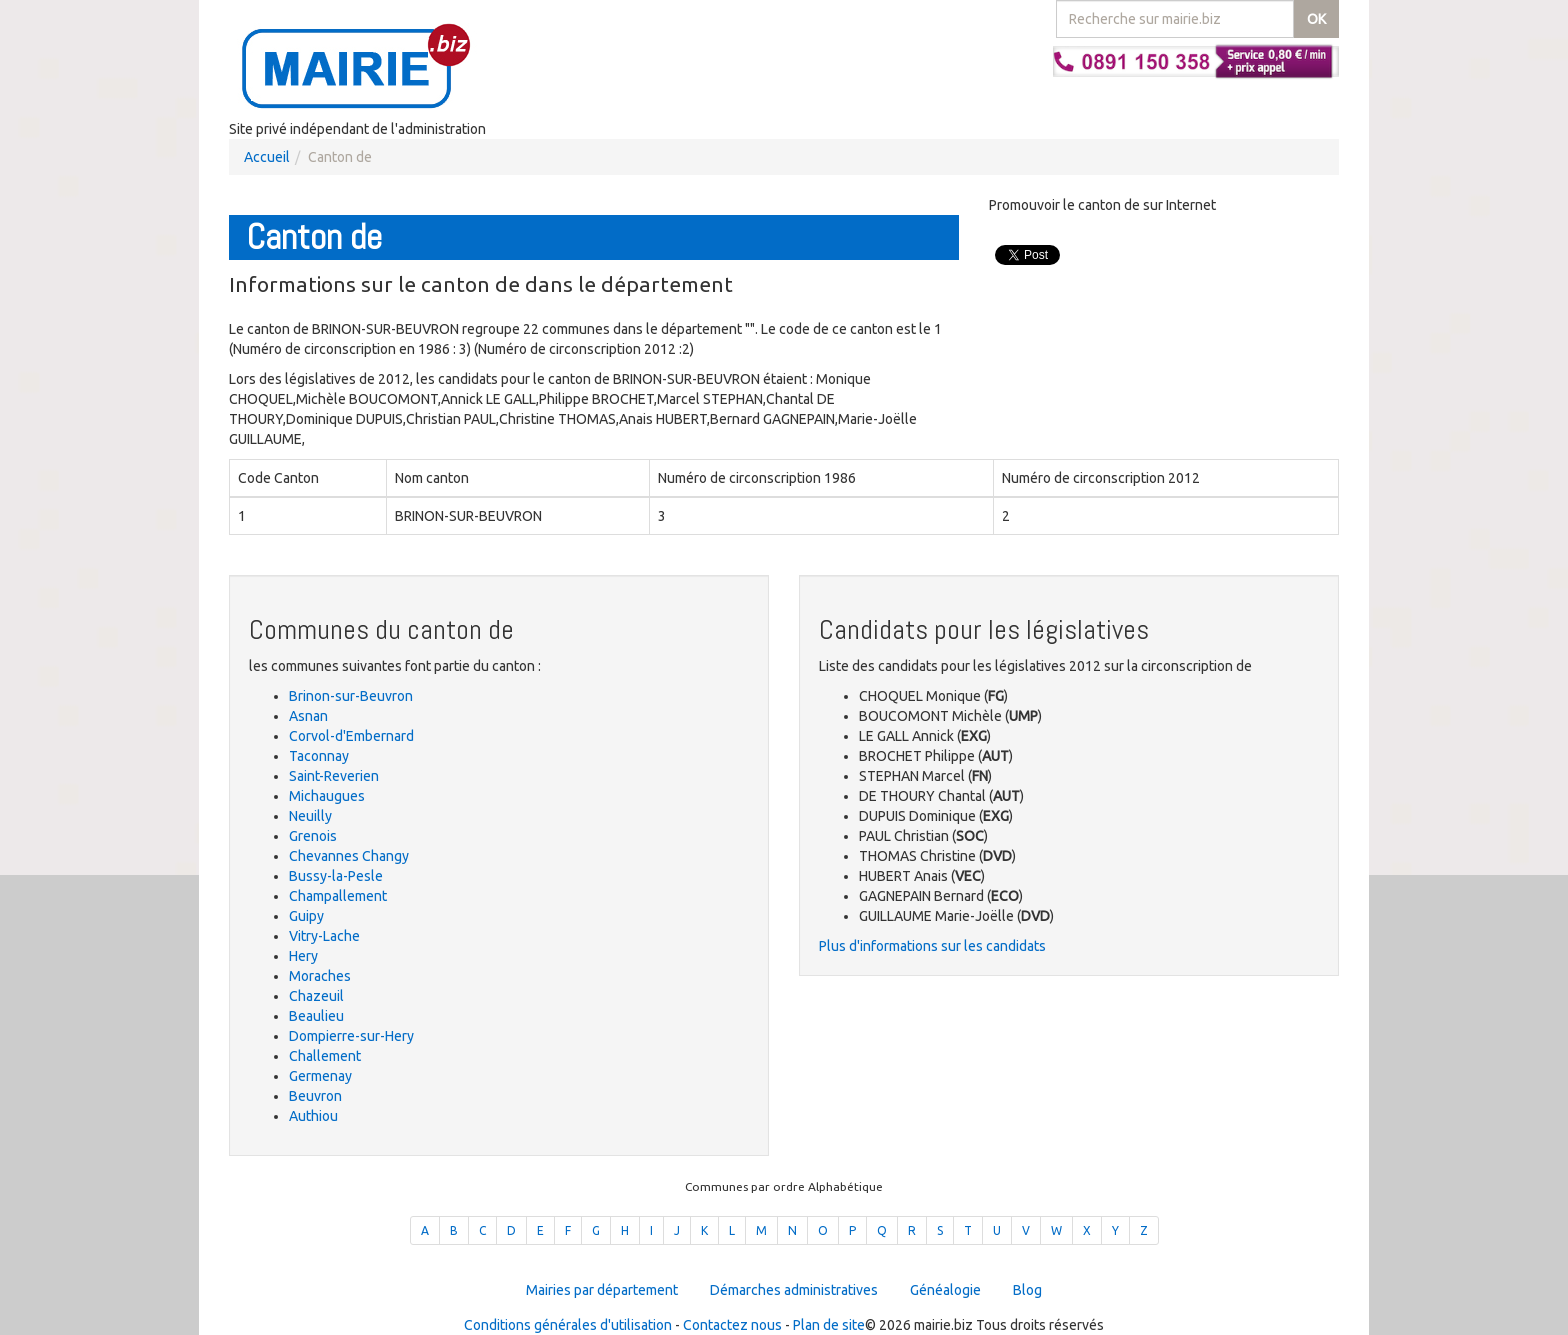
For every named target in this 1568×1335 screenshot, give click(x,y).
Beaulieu (316, 1016)
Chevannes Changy (349, 856)
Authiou (313, 1116)
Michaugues (327, 796)
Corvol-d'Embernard (351, 736)
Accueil (267, 157)
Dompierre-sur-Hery (351, 1036)
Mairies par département (602, 1290)
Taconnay (319, 756)
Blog (1027, 1290)
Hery (303, 956)
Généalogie (945, 1290)
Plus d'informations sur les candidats (932, 946)
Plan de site (829, 1325)
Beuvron (315, 1096)
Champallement (338, 896)
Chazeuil (316, 996)
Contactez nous (732, 1325)
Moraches (320, 976)
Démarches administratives (794, 1290)
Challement (325, 1056)
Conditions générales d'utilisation (568, 1325)
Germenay (320, 1076)
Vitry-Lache (324, 936)
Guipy (306, 916)
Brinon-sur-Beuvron (351, 696)
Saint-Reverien (334, 776)
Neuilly (310, 816)
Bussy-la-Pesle (336, 876)
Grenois (313, 836)
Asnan (308, 716)
